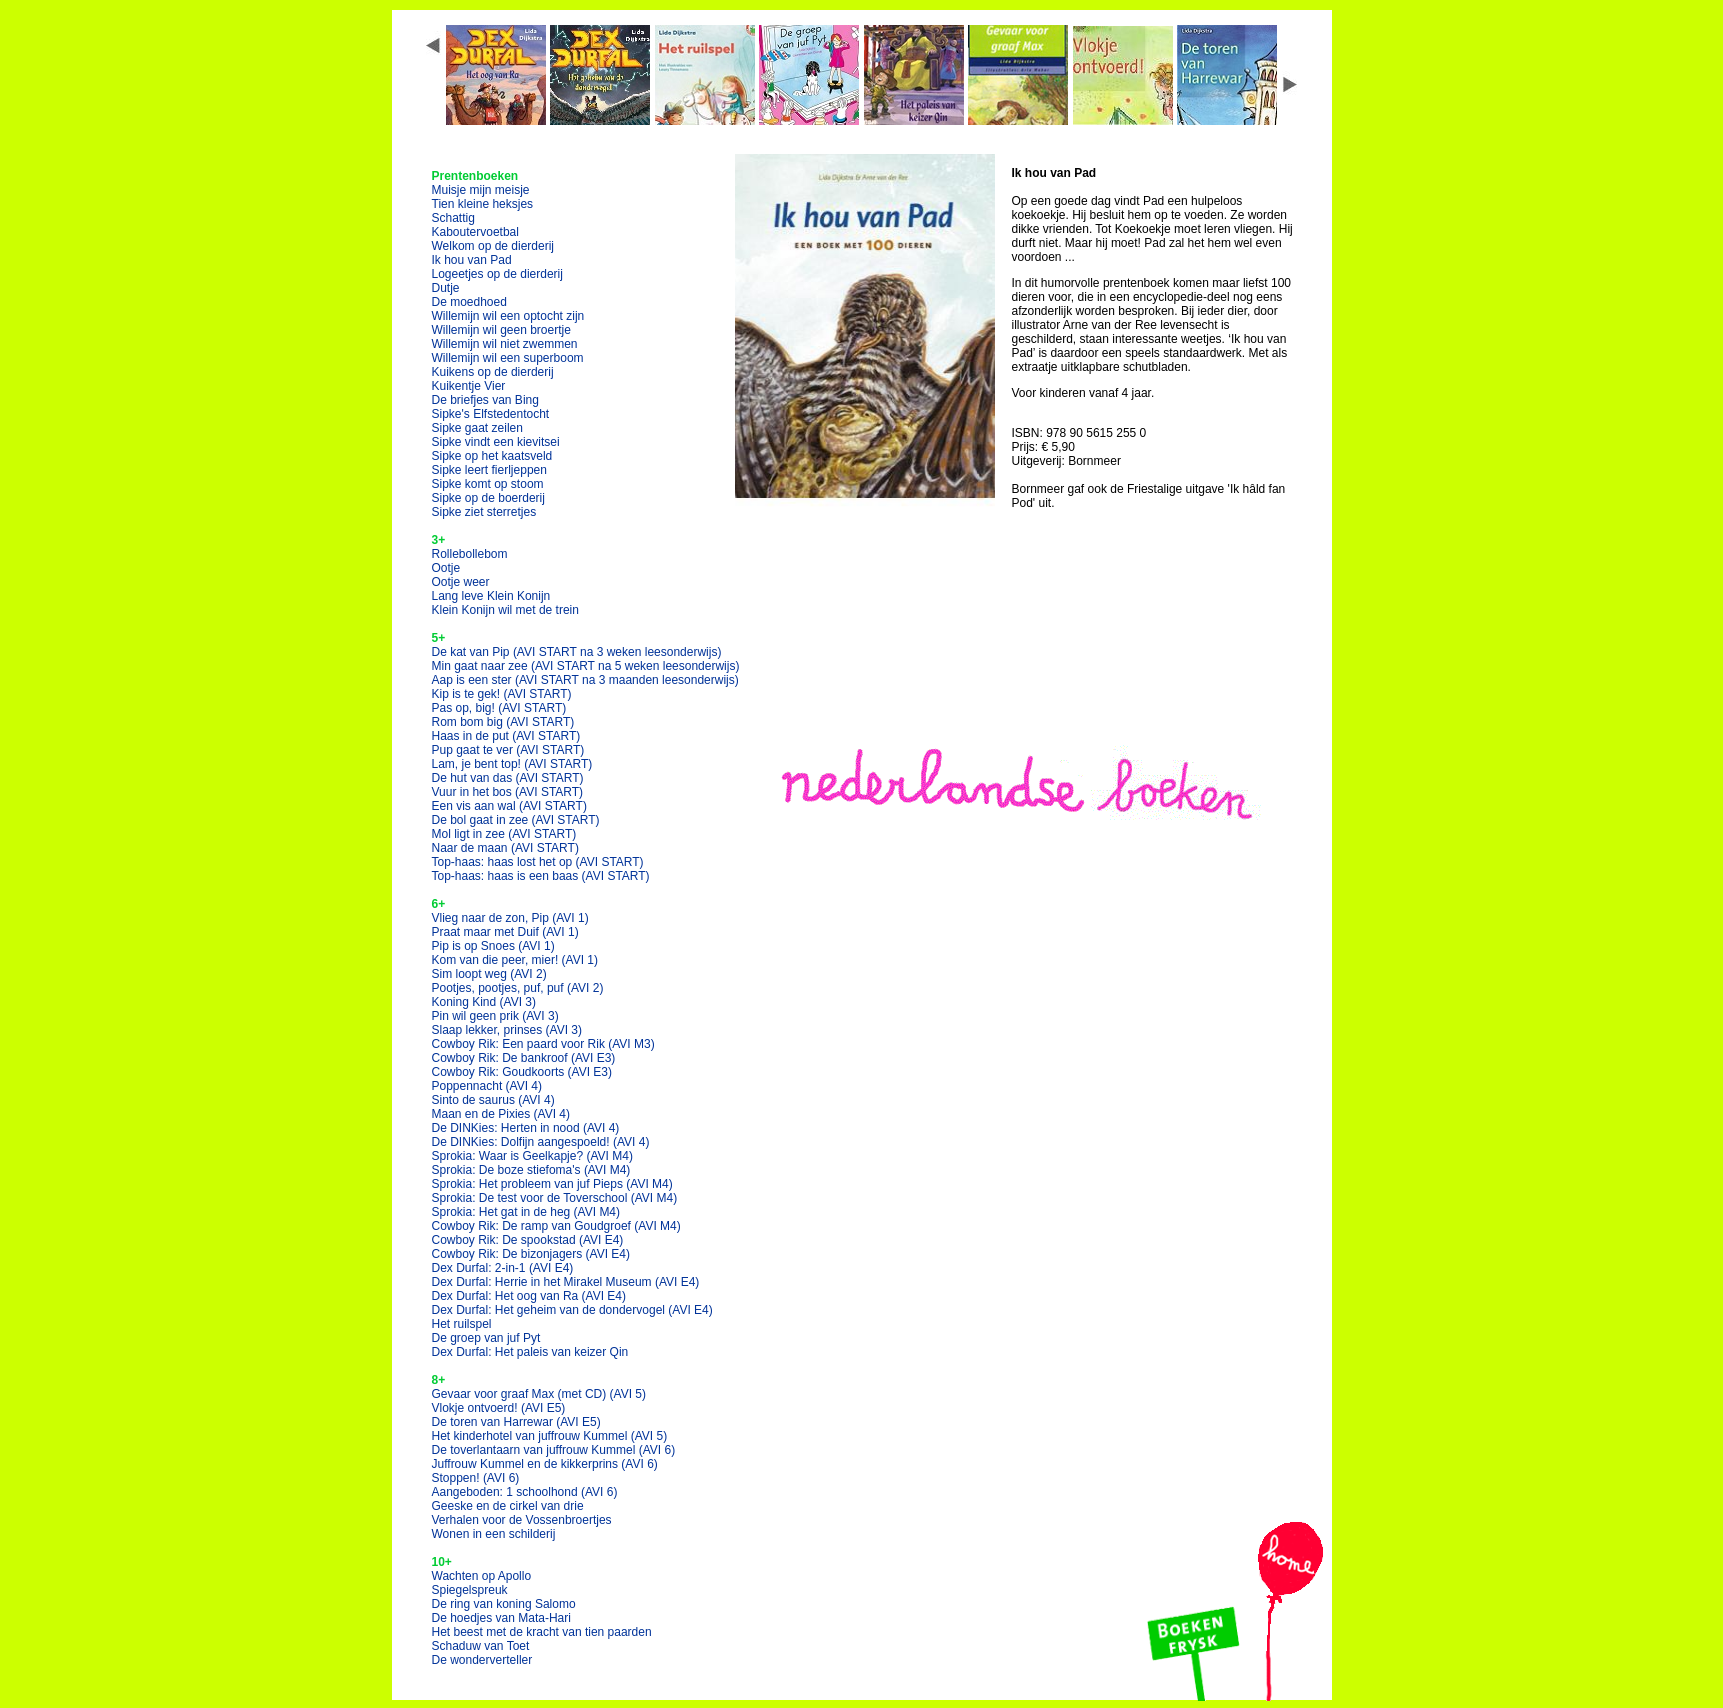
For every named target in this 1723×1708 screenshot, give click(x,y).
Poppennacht (487, 1086)
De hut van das (508, 778)
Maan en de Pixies (501, 1114)
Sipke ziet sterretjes (484, 512)
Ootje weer (461, 582)
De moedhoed (469, 302)
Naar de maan (505, 848)
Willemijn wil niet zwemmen (505, 344)
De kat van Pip (577, 652)
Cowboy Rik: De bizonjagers (531, 1254)
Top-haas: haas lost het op (538, 862)
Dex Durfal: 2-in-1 (503, 1268)
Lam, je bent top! (512, 764)
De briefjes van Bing (485, 400)
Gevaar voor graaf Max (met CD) (539, 1394)
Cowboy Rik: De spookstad (528, 1240)
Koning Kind (484, 1002)
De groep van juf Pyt (486, 1338)
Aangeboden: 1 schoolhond (525, 1492)
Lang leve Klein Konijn (491, 596)
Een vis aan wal (509, 806)
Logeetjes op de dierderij (497, 274)
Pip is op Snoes (493, 946)
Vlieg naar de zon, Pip (510, 918)
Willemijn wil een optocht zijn (508, 316)
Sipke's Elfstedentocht (491, 414)
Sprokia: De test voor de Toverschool (555, 1198)
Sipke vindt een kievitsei (496, 442)
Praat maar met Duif (505, 932)
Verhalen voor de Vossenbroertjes (522, 1520)
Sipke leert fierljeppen (489, 470)
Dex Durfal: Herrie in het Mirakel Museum (566, 1282)
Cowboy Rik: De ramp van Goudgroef (556, 1226)
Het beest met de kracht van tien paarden (542, 1632)
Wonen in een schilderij (494, 1534)
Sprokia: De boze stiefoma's (531, 1170)
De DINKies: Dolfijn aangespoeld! (541, 1142)
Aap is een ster (585, 680)
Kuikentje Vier (469, 386)
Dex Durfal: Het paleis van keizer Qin (530, 1352)
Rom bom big (503, 722)
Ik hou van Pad (472, 260)
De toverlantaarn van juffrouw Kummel (554, 1450)
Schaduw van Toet (481, 1646)
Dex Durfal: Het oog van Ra (529, 1296)
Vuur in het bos (508, 792)
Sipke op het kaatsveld (492, 456)
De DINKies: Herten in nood (526, 1128)
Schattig (453, 218)
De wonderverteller (482, 1660)
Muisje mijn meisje (481, 190)
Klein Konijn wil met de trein (505, 610)
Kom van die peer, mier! (515, 960)
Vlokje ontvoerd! (499, 1408)
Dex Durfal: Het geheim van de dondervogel (572, 1310)
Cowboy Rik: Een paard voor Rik (543, 1044)
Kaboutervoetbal (475, 232)
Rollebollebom (470, 554)
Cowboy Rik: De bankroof (524, 1058)
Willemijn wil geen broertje (501, 330)
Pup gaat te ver (508, 750)
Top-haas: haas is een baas (541, 876)
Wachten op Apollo (482, 1576)
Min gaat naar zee (586, 666)
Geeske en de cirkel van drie (508, 1506)
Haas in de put (506, 736)
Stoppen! (476, 1478)
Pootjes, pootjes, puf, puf (518, 988)
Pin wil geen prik (495, 1016)
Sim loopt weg (489, 974)
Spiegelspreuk (470, 1590)
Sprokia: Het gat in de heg (526, 1212)
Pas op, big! (499, 708)
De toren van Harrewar (516, 1422)
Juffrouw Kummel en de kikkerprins (545, 1464)
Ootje (446, 568)
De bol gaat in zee (516, 820)
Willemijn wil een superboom (508, 358)
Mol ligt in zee (504, 834)
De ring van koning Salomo (504, 1604)
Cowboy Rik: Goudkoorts (522, 1072)
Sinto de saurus (493, 1100)
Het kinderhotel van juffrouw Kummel (550, 1436)
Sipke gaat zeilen (477, 428)
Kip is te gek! (502, 694)
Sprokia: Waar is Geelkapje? (532, 1156)
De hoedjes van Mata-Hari (501, 1618)
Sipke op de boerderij (488, 498)
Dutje (446, 288)
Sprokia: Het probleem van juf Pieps (552, 1184)
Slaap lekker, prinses (507, 1030)
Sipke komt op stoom (488, 484)
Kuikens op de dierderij (493, 372)
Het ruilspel (462, 1324)
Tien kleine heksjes (483, 204)
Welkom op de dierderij (493, 246)
